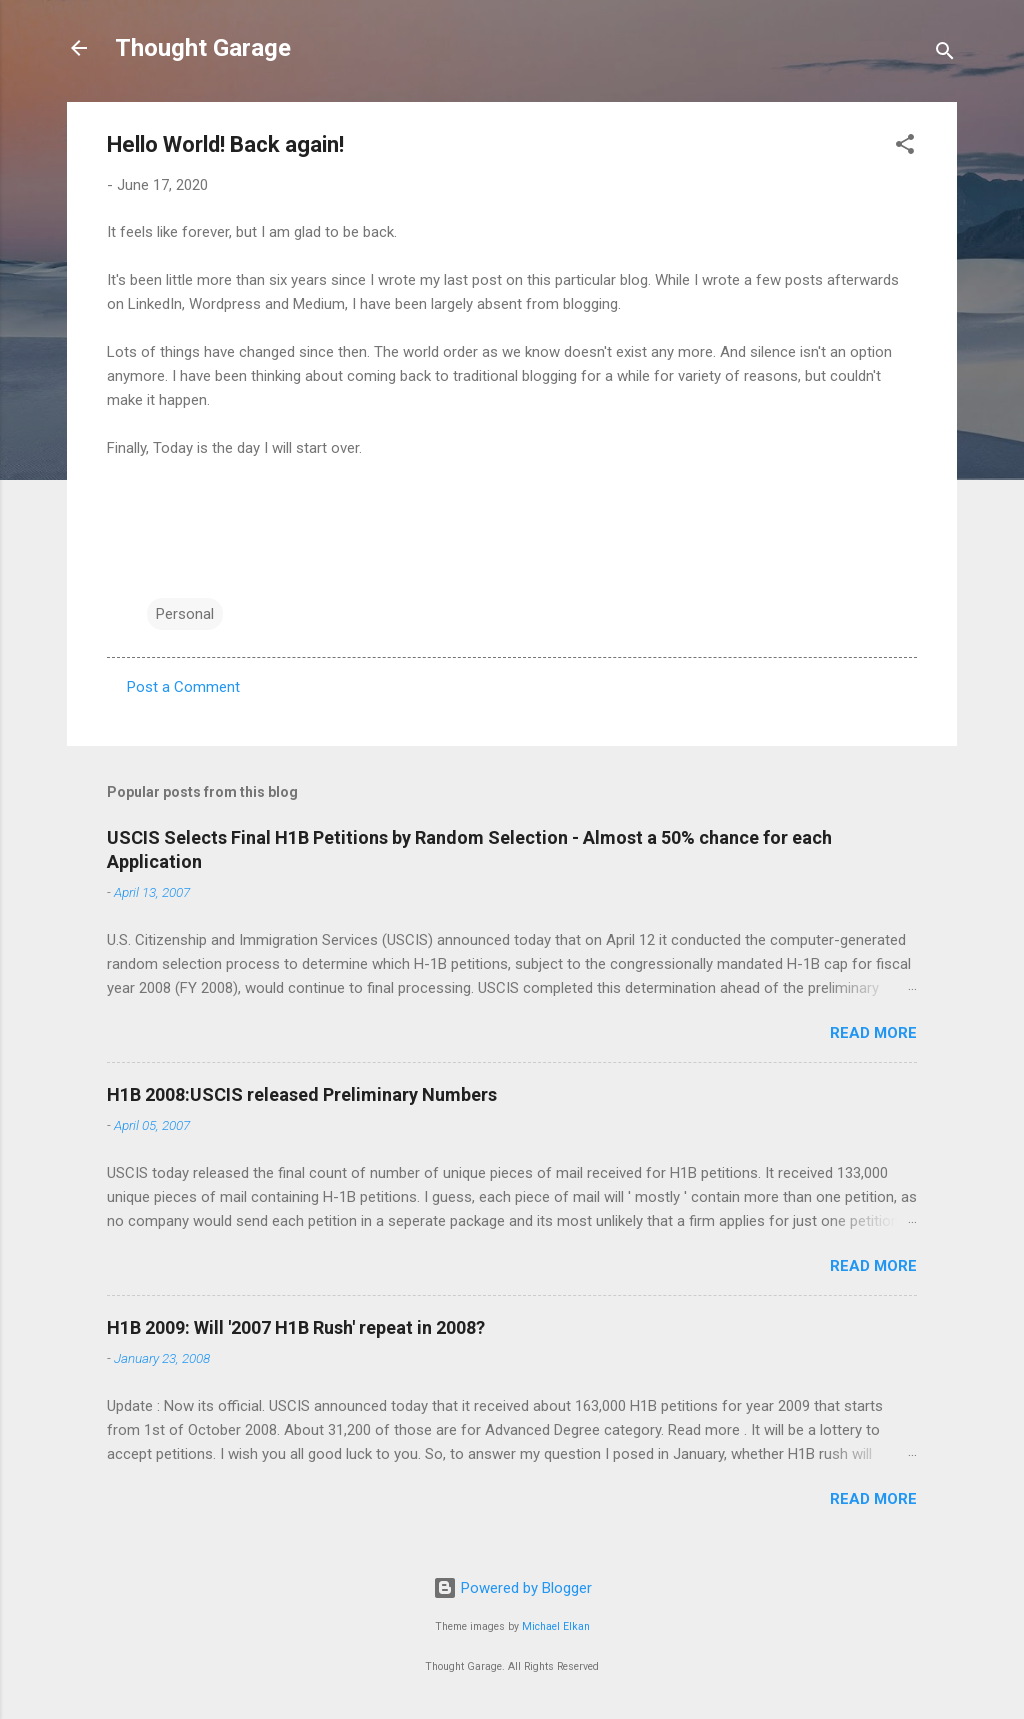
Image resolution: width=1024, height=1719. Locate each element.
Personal (185, 614)
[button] (905, 147)
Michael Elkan (556, 1626)
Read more (873, 1033)
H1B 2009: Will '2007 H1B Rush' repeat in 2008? (296, 1327)
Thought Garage (203, 48)
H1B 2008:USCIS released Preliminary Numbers (302, 1094)
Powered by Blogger (512, 1588)
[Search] (945, 54)
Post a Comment (183, 687)
